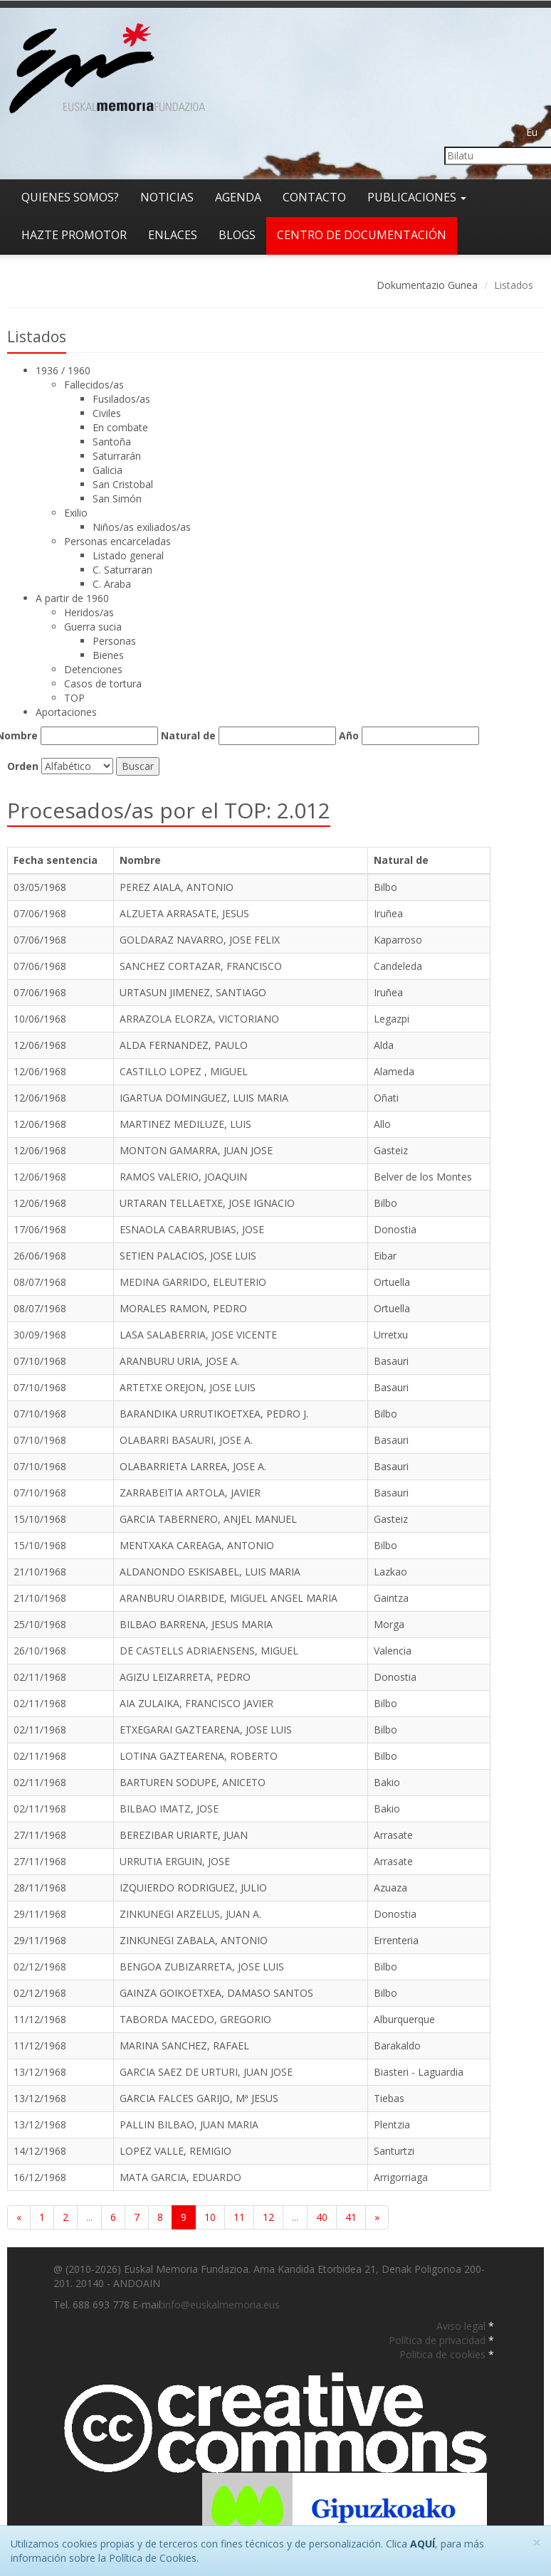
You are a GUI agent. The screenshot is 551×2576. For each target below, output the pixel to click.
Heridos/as (89, 612)
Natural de (188, 735)
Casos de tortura (103, 683)
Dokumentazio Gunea (427, 285)
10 (210, 2217)
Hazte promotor (74, 235)
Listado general (128, 555)
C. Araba (112, 584)
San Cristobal (123, 484)
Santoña (112, 441)
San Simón (117, 498)
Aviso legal (462, 2326)
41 (351, 2217)
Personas (114, 641)
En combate (120, 427)
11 (239, 2217)
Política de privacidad (438, 2340)
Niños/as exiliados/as (142, 527)
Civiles (107, 413)
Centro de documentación (361, 235)
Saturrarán (117, 456)
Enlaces (172, 235)
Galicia (107, 470)
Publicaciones (416, 197)
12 (268, 2217)
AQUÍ (422, 2543)
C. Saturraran (122, 569)
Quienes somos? (70, 197)
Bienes (108, 655)
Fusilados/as (121, 399)
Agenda (238, 197)
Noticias (167, 197)
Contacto (314, 197)
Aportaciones (66, 712)
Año (349, 735)
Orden (22, 766)
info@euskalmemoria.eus (221, 2304)
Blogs (237, 235)
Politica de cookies (443, 2354)
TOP (74, 697)
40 (321, 2217)
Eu (531, 132)
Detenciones (93, 669)
